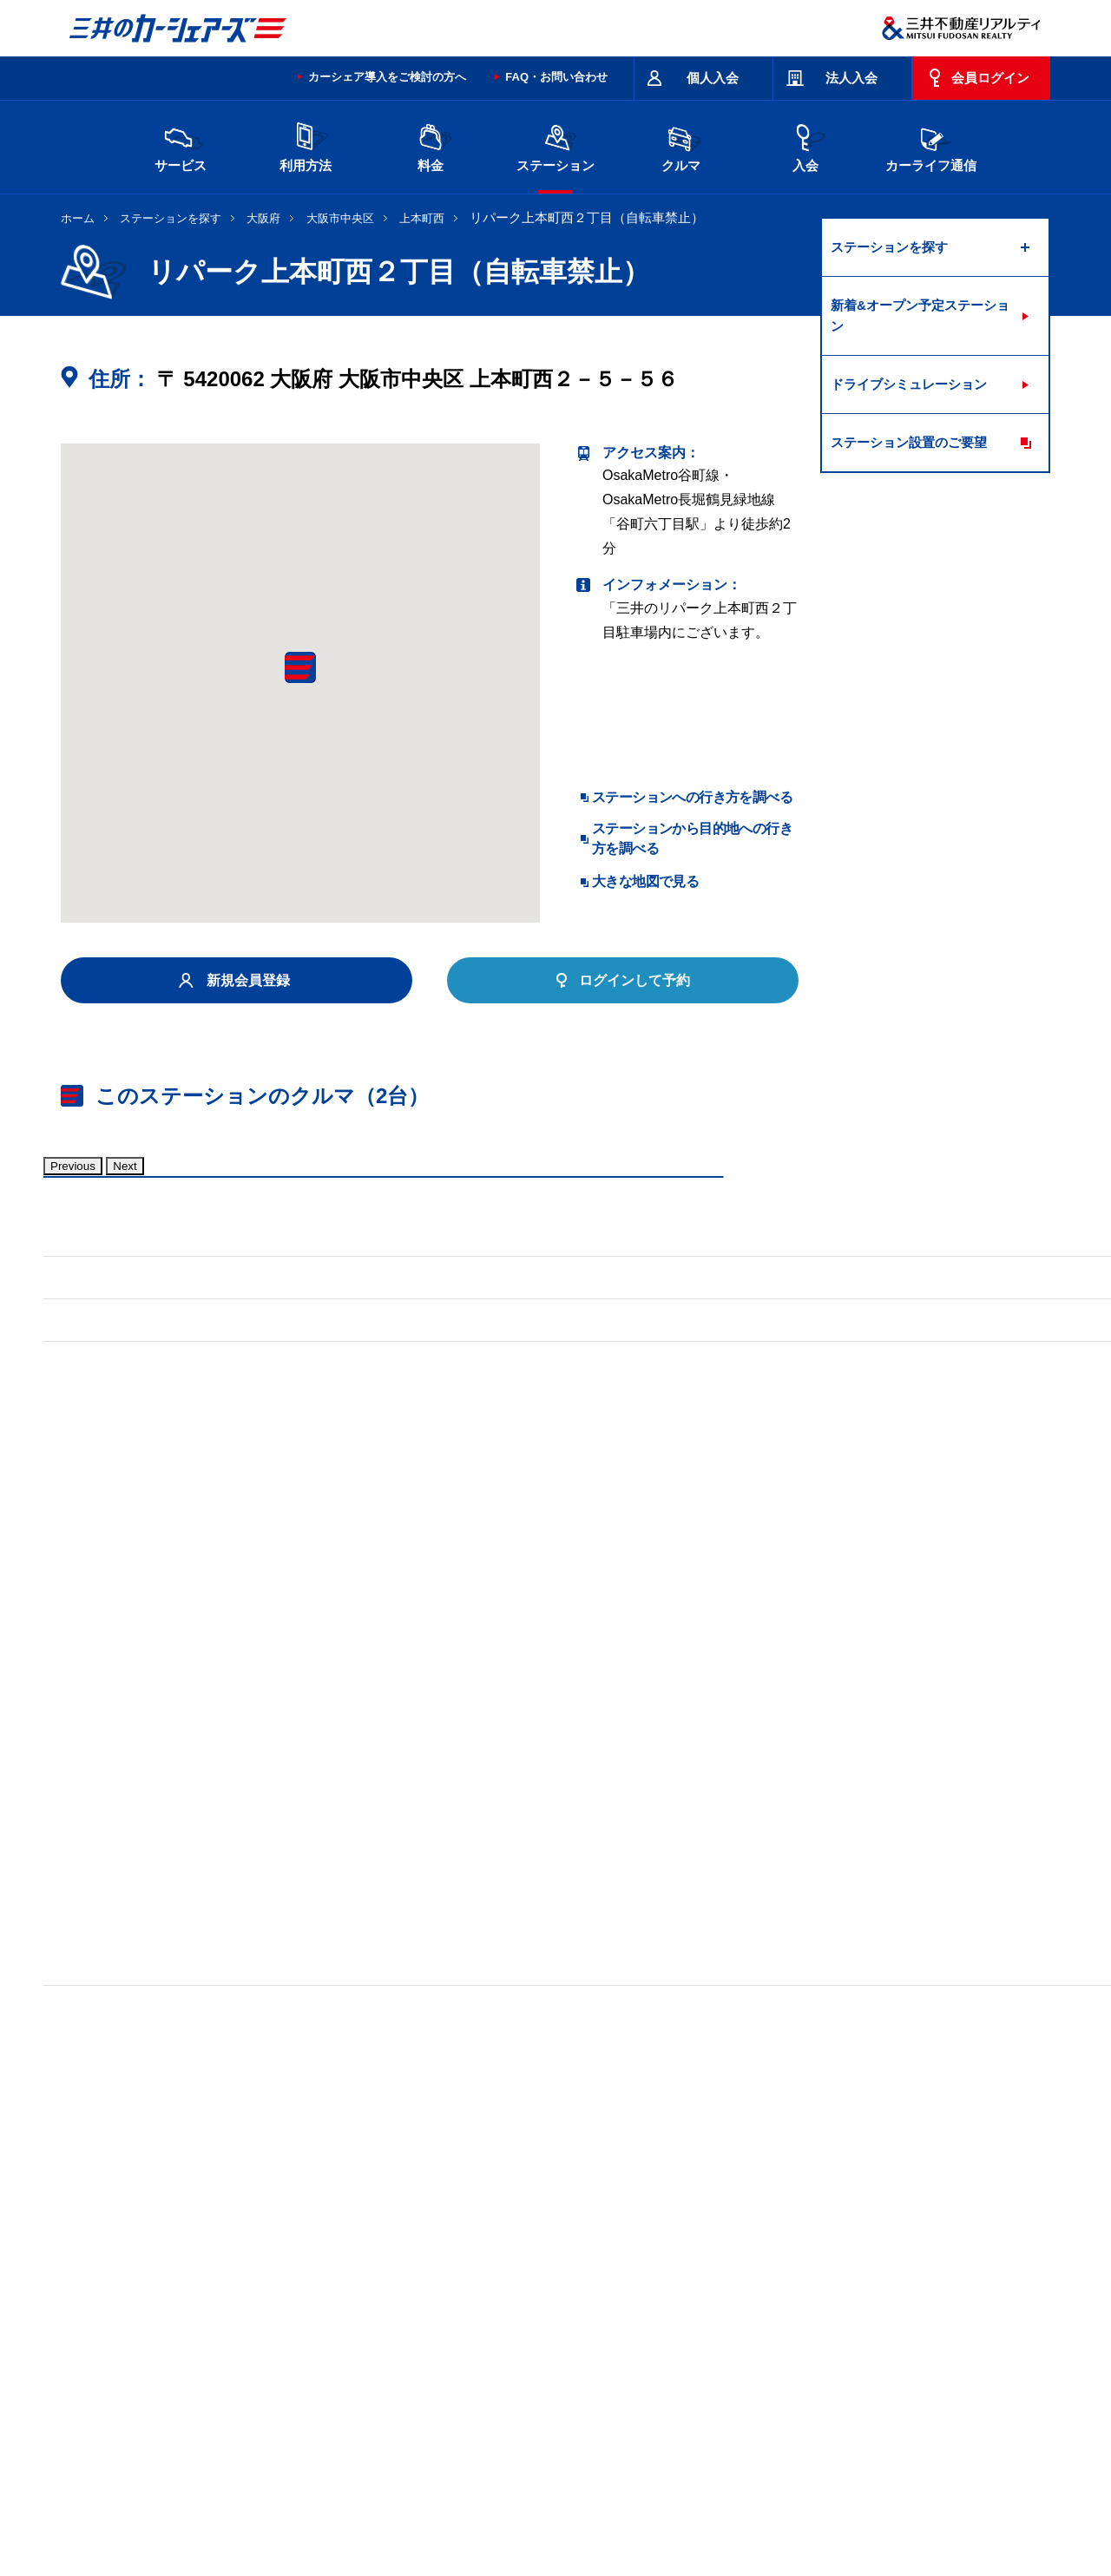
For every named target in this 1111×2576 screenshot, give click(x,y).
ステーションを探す (170, 218)
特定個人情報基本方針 (646, 2501)
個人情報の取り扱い (765, 2501)
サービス (180, 145)
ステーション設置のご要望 (909, 442)
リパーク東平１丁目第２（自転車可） (179, 2066)
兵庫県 (731, 2314)
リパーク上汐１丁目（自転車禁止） (172, 2101)
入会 (805, 145)
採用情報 (344, 2501)
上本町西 (421, 218)
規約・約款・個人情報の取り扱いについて (355, 2432)
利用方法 (305, 145)
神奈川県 (810, 2286)
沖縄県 (440, 2342)
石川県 (294, 2314)
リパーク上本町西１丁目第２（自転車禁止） (463, 2066)
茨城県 (367, 2286)
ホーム (78, 218)
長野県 (367, 2314)
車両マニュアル (311, 1699)
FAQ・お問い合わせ (556, 76)
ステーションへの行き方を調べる (692, 797)
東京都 (731, 2286)
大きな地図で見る (645, 881)
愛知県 (513, 2314)
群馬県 (513, 2286)
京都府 (586, 2314)
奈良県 (804, 2314)
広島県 (877, 2314)
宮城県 (294, 2286)
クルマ (680, 145)
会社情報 (281, 2501)
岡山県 (221, 2342)
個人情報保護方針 (531, 2501)
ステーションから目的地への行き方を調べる (692, 838)
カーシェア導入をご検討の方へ (387, 76)
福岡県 (294, 2342)
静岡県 (440, 2314)
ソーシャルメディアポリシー (328, 2520)
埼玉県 (586, 2286)
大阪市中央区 (340, 218)
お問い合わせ (97, 2432)
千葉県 (659, 2286)
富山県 (221, 2314)
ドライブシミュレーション (909, 384)
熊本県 (367, 2342)
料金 (430, 145)
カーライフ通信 (930, 145)
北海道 (221, 2286)
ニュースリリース (427, 2501)
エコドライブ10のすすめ (775, 2432)
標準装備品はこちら (138, 1699)
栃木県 (440, 2286)
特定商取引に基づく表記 (548, 2432)
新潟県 (877, 2286)
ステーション (555, 145)
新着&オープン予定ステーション (920, 315)
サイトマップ (661, 2432)
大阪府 (263, 218)
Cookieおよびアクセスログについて (916, 2501)
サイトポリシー (186, 2432)
